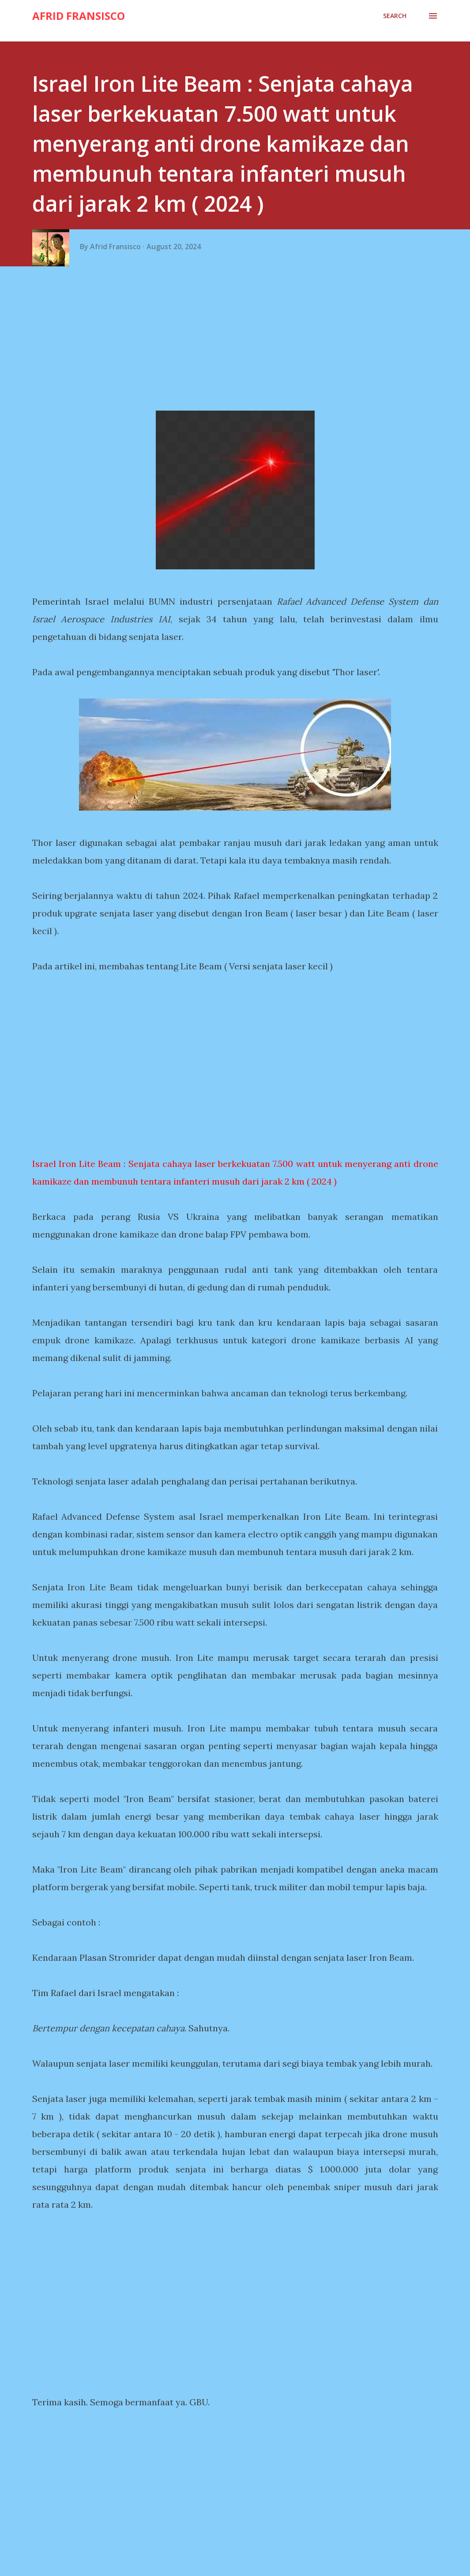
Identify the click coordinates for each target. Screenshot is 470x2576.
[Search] (394, 16)
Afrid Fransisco (78, 15)
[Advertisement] (238, 342)
